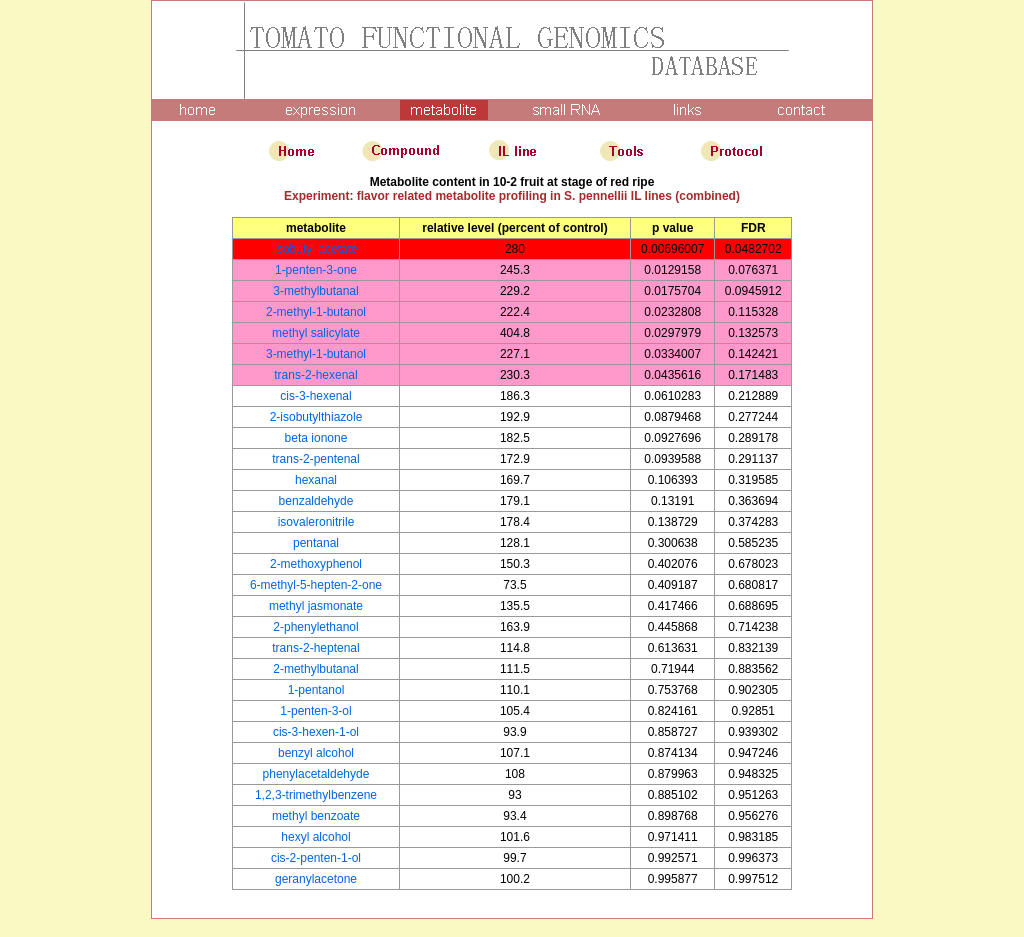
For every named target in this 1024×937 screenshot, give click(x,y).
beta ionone (316, 438)
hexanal (316, 480)
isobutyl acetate (315, 249)
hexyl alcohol (315, 837)
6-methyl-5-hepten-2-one (316, 585)
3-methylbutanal (315, 291)
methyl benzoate (316, 816)
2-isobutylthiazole (316, 417)
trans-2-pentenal (315, 459)
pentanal (316, 543)
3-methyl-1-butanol (316, 354)
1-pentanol (316, 690)
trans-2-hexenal (315, 375)
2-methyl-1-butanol (316, 312)
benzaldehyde (316, 501)
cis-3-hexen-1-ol (316, 732)
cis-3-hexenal (315, 396)
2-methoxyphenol (316, 564)
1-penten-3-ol (315, 711)
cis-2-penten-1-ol (316, 858)
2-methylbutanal (315, 669)
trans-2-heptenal (315, 648)
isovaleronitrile (316, 522)
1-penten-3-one (316, 270)
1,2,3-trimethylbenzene (316, 795)
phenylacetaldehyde (316, 774)
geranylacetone (316, 879)
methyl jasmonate (316, 606)
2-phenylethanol (315, 627)
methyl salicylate (316, 333)
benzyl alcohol (316, 753)
